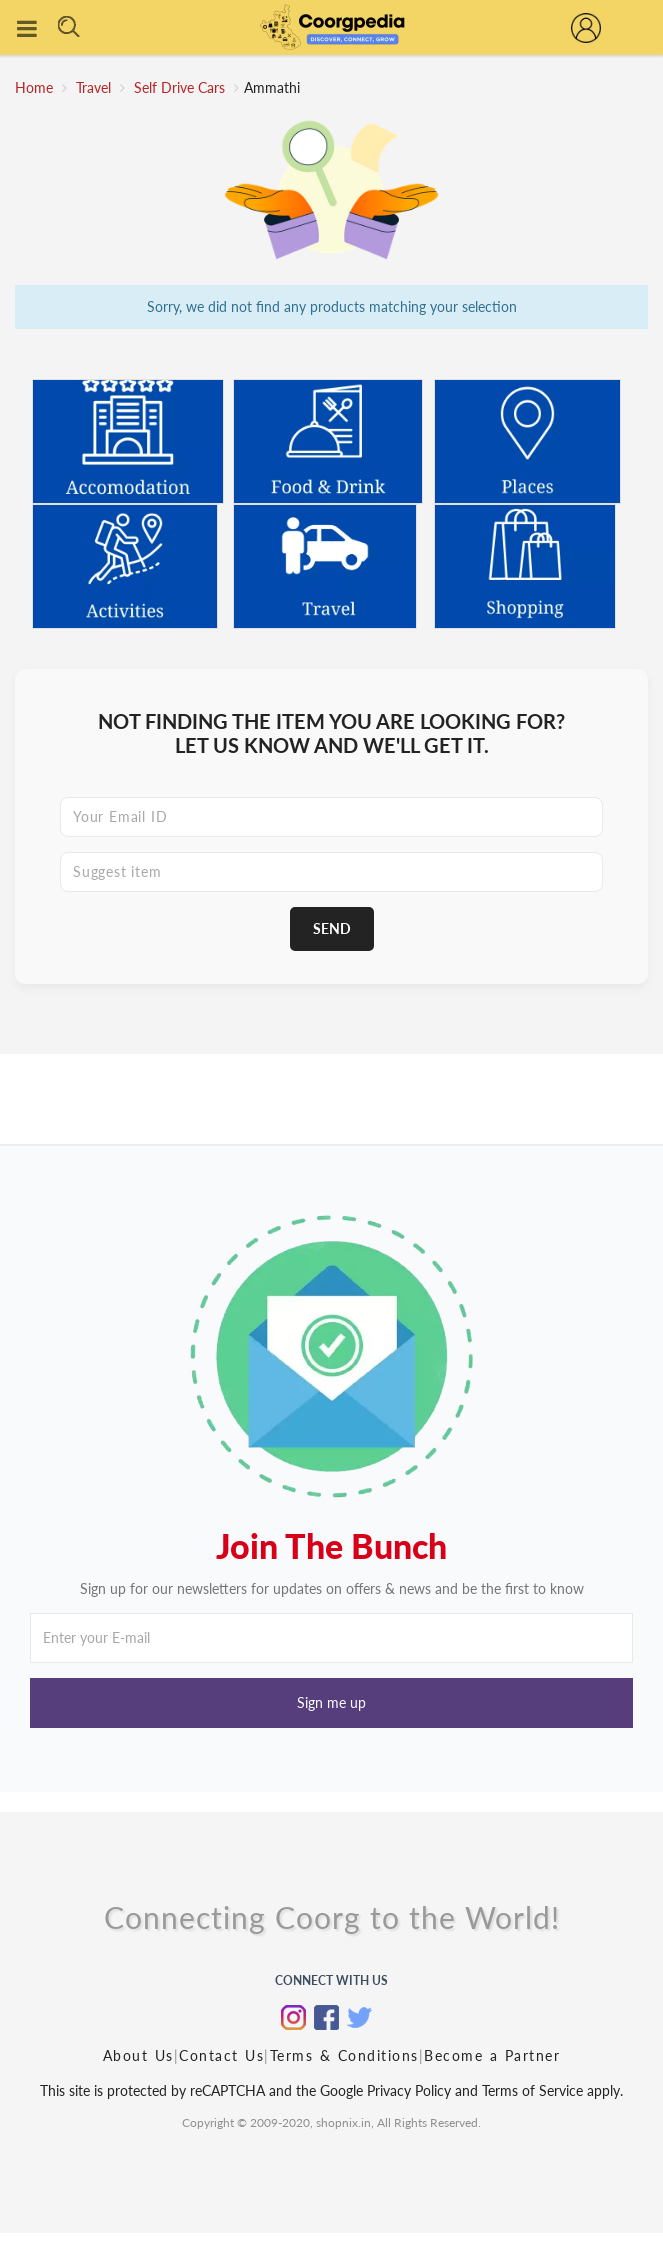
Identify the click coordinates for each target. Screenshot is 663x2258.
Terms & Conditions (344, 2055)
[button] (331, 1703)
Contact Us (221, 2055)
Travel (95, 87)
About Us (138, 2055)
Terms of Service (530, 2090)
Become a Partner (492, 2055)
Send (332, 928)
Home (34, 87)
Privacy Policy (409, 2090)
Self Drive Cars (181, 87)
